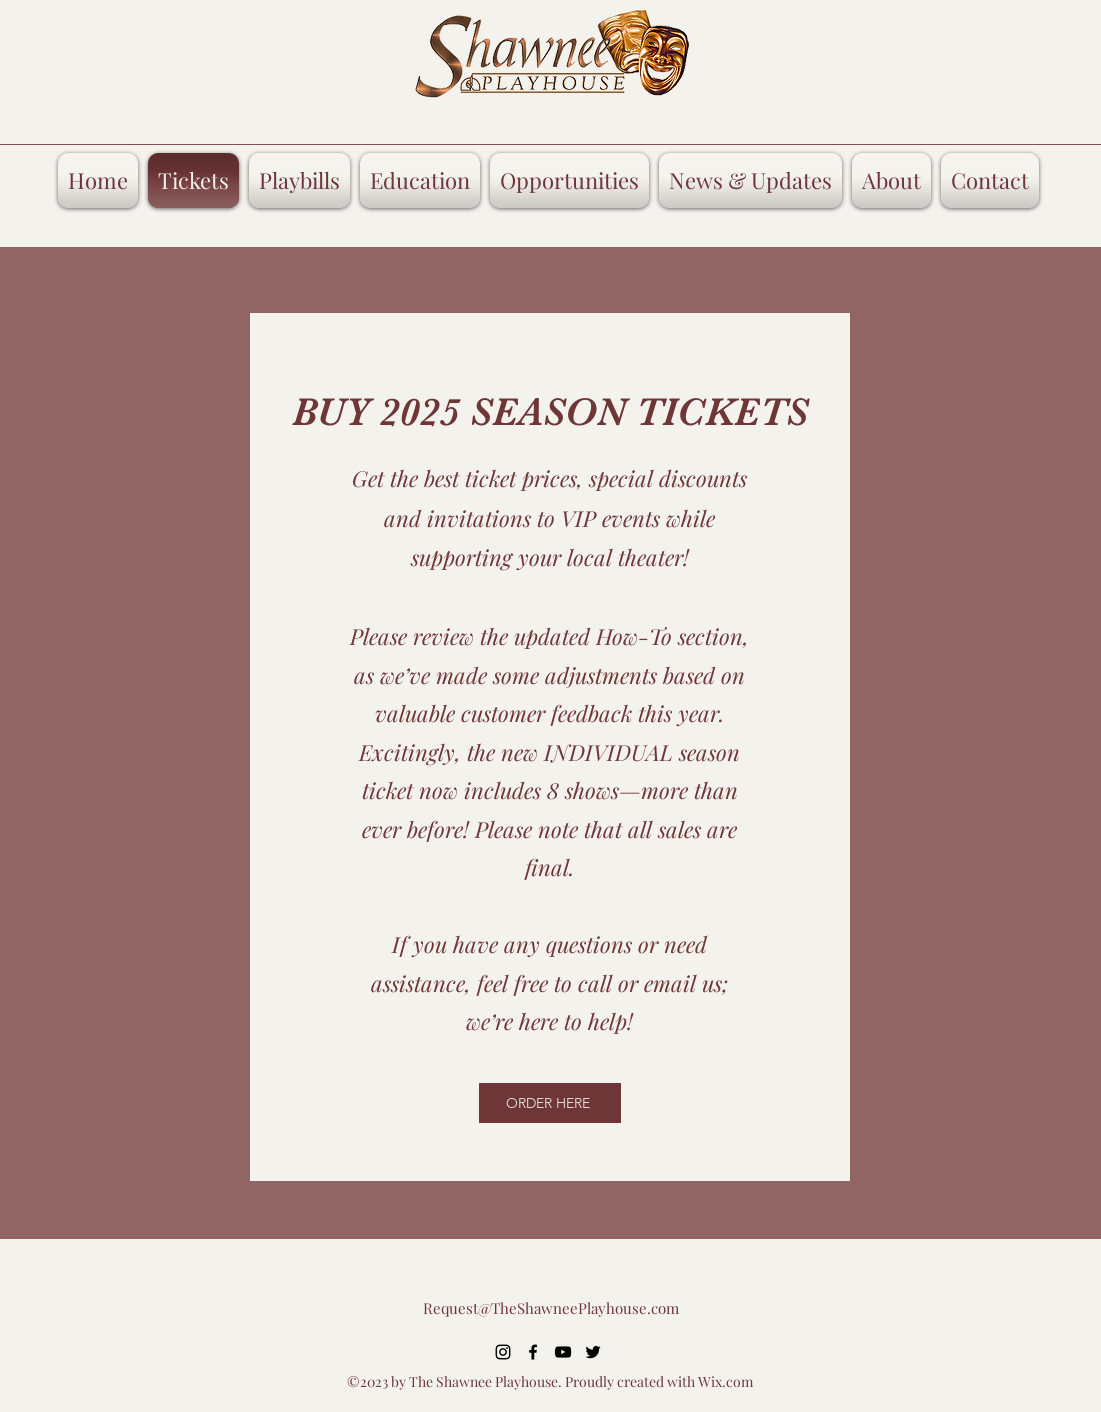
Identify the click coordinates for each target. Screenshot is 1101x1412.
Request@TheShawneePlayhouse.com (551, 1308)
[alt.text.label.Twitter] (593, 1352)
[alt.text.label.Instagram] (503, 1352)
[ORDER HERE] (550, 1103)
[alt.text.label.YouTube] (563, 1352)
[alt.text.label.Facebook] (533, 1352)
